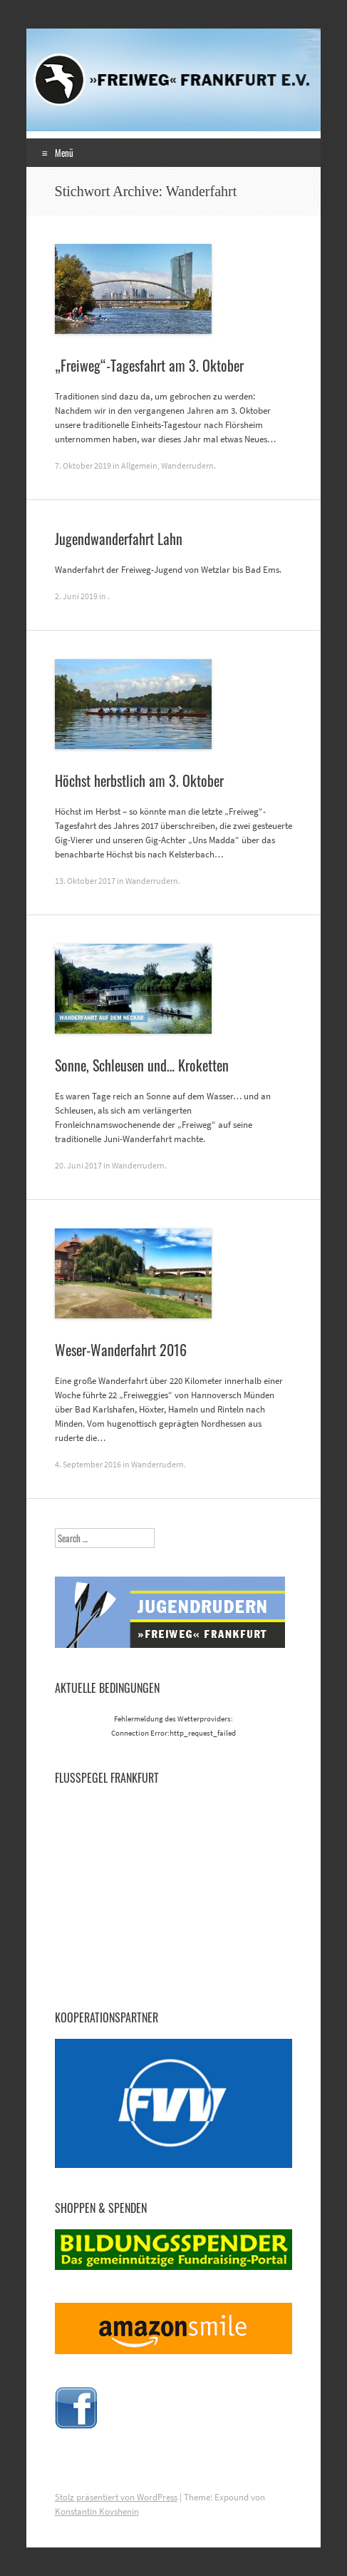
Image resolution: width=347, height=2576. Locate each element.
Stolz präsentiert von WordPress (116, 2497)
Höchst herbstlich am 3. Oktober (139, 780)
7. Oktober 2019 (83, 465)
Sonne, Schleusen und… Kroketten (142, 1065)
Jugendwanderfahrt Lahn (118, 538)
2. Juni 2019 (76, 596)
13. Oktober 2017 (85, 880)
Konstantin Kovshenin (97, 2511)
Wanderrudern (187, 465)
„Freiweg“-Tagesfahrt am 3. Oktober (149, 365)
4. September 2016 (88, 1464)
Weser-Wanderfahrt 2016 (121, 1349)
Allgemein (139, 465)
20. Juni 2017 (78, 1165)
